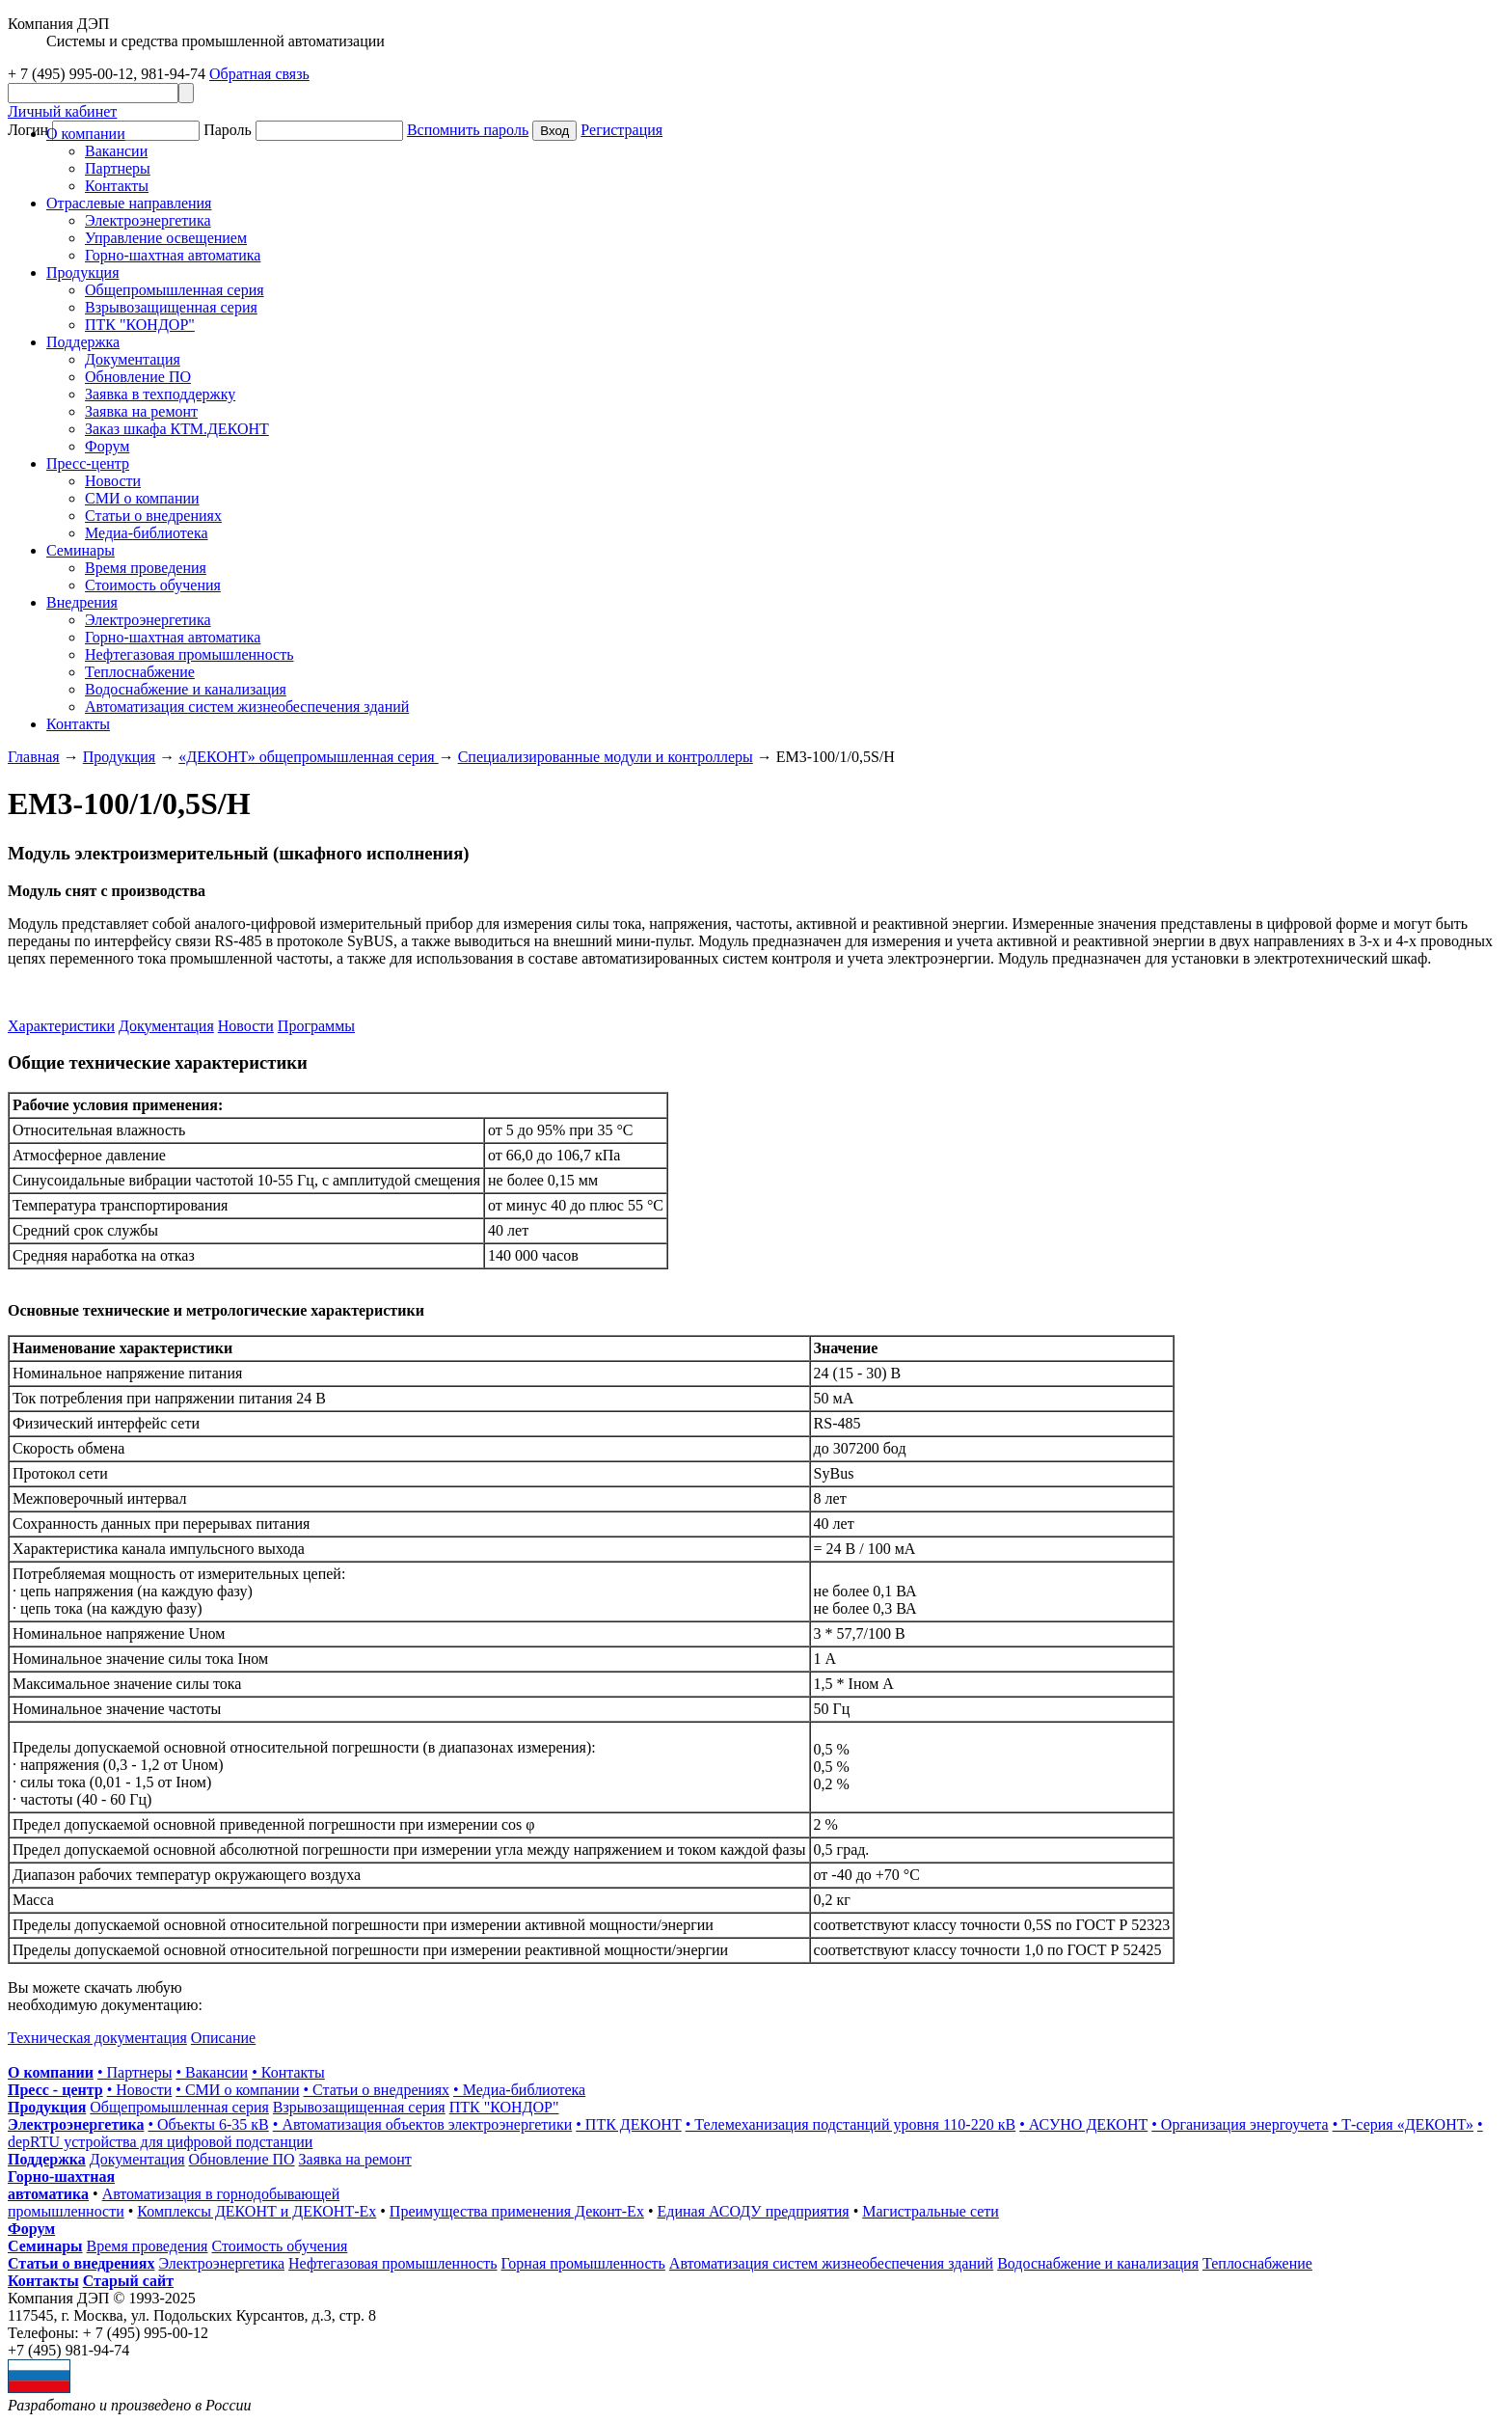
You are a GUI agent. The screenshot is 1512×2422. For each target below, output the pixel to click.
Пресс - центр (55, 2090)
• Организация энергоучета (1239, 2124)
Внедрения (82, 602)
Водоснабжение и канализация (185, 689)
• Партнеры (134, 2072)
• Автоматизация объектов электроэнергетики (422, 2124)
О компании (85, 133)
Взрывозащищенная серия (171, 307)
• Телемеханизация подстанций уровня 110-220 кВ (850, 2124)
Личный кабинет (62, 111)
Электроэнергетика (148, 220)
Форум (107, 446)
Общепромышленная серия (174, 290)
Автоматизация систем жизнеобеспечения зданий (247, 706)
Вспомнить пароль (467, 130)
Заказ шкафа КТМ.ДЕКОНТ (177, 429)
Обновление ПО (138, 376)
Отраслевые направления (128, 203)
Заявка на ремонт (141, 411)
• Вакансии (212, 2072)
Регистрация (621, 130)
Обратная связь (259, 74)
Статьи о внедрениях (153, 515)
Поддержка (83, 342)
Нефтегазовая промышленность (189, 654)
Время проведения (145, 567)
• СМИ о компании (237, 2090)
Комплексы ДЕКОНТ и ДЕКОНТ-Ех (256, 2211)
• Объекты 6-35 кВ (208, 2124)
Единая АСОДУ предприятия (754, 2211)
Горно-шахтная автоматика (172, 255)
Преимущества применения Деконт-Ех (517, 2211)
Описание (223, 2037)
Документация (132, 359)
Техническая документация (97, 2037)
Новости (113, 481)
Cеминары (80, 550)
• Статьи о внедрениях (377, 2090)
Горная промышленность (583, 2263)
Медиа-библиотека (146, 533)
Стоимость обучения (153, 585)
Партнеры (117, 168)
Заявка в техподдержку (160, 394)
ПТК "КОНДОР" (140, 324)
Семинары (45, 2246)
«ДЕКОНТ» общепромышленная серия (308, 756)
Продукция (83, 272)
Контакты (116, 185)
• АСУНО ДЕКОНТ (1083, 2124)
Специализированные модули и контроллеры (605, 756)
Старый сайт (128, 2280)
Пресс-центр (87, 463)
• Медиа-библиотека (519, 2090)
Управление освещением (166, 238)
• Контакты (288, 2072)
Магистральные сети (930, 2211)
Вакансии (116, 151)
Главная (34, 756)
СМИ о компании (142, 498)
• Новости (140, 2090)
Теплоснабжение (140, 672)
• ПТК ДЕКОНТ (628, 2124)
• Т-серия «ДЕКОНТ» (1403, 2124)
